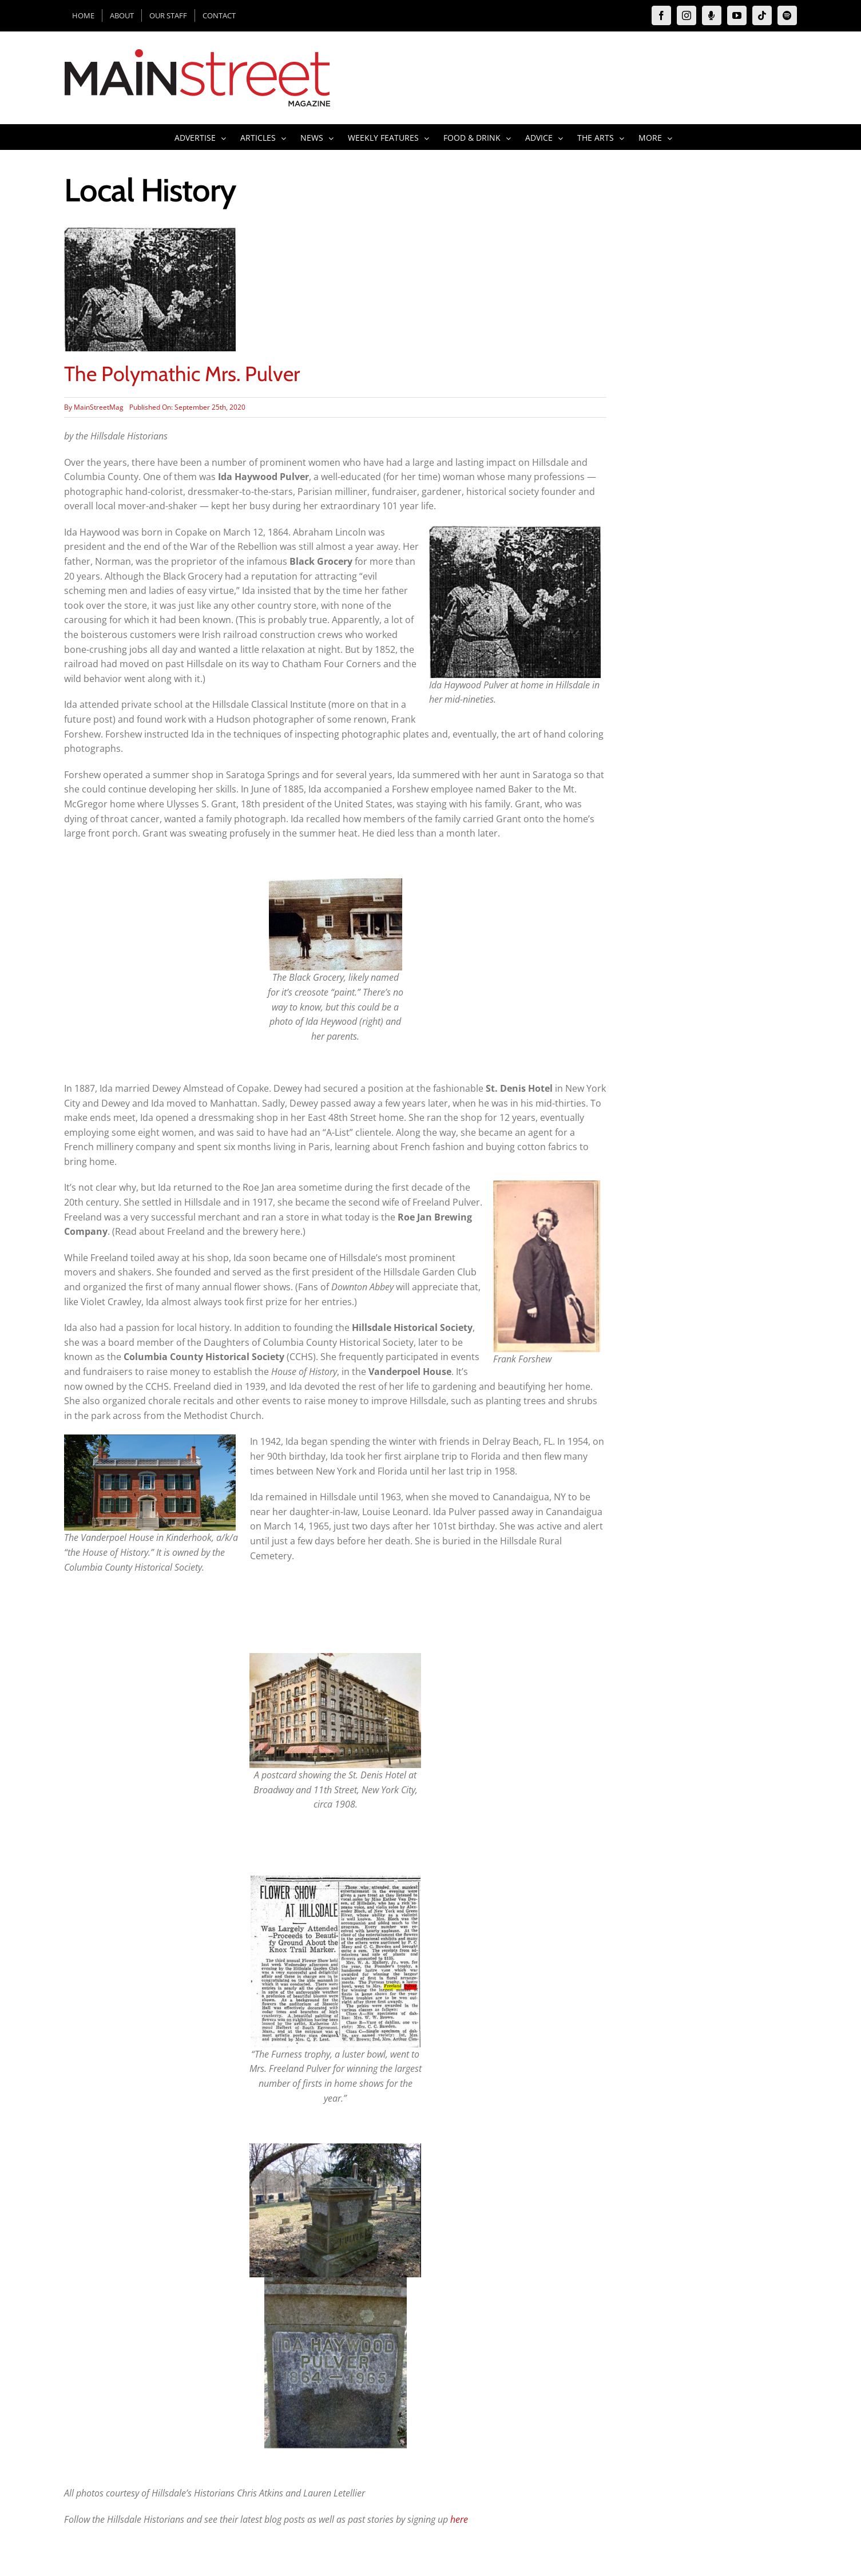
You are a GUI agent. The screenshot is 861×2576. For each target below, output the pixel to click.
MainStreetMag (99, 407)
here (459, 2519)
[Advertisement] (716, 398)
